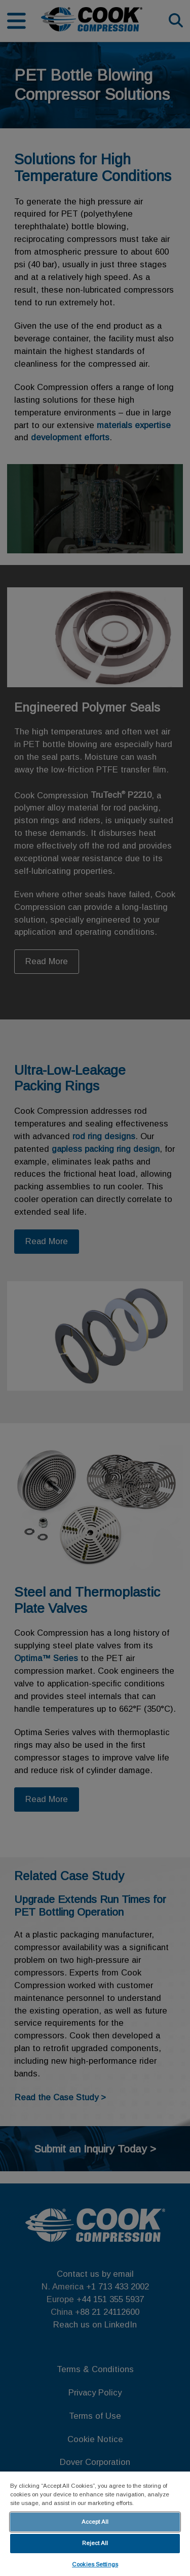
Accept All (95, 2522)
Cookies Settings (95, 2564)
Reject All (95, 2543)
